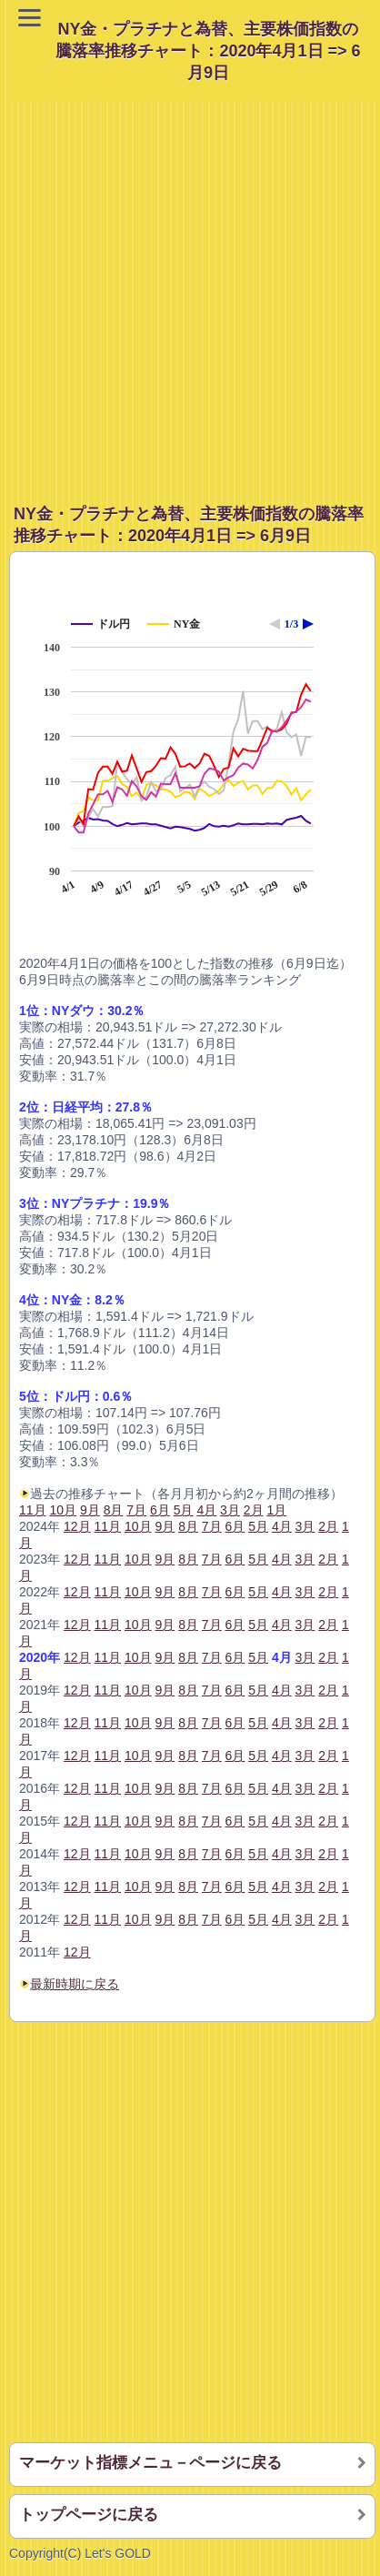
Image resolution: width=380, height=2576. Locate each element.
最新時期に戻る (74, 1984)
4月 (282, 1526)
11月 (32, 1510)
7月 (212, 1526)
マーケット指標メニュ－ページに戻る (150, 2462)
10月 (138, 1526)
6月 (235, 1526)
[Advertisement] (190, 292)
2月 (328, 1526)
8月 (188, 1526)
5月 (258, 1526)
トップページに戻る (88, 2514)
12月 (77, 1526)
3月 (305, 1526)
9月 (165, 1526)
